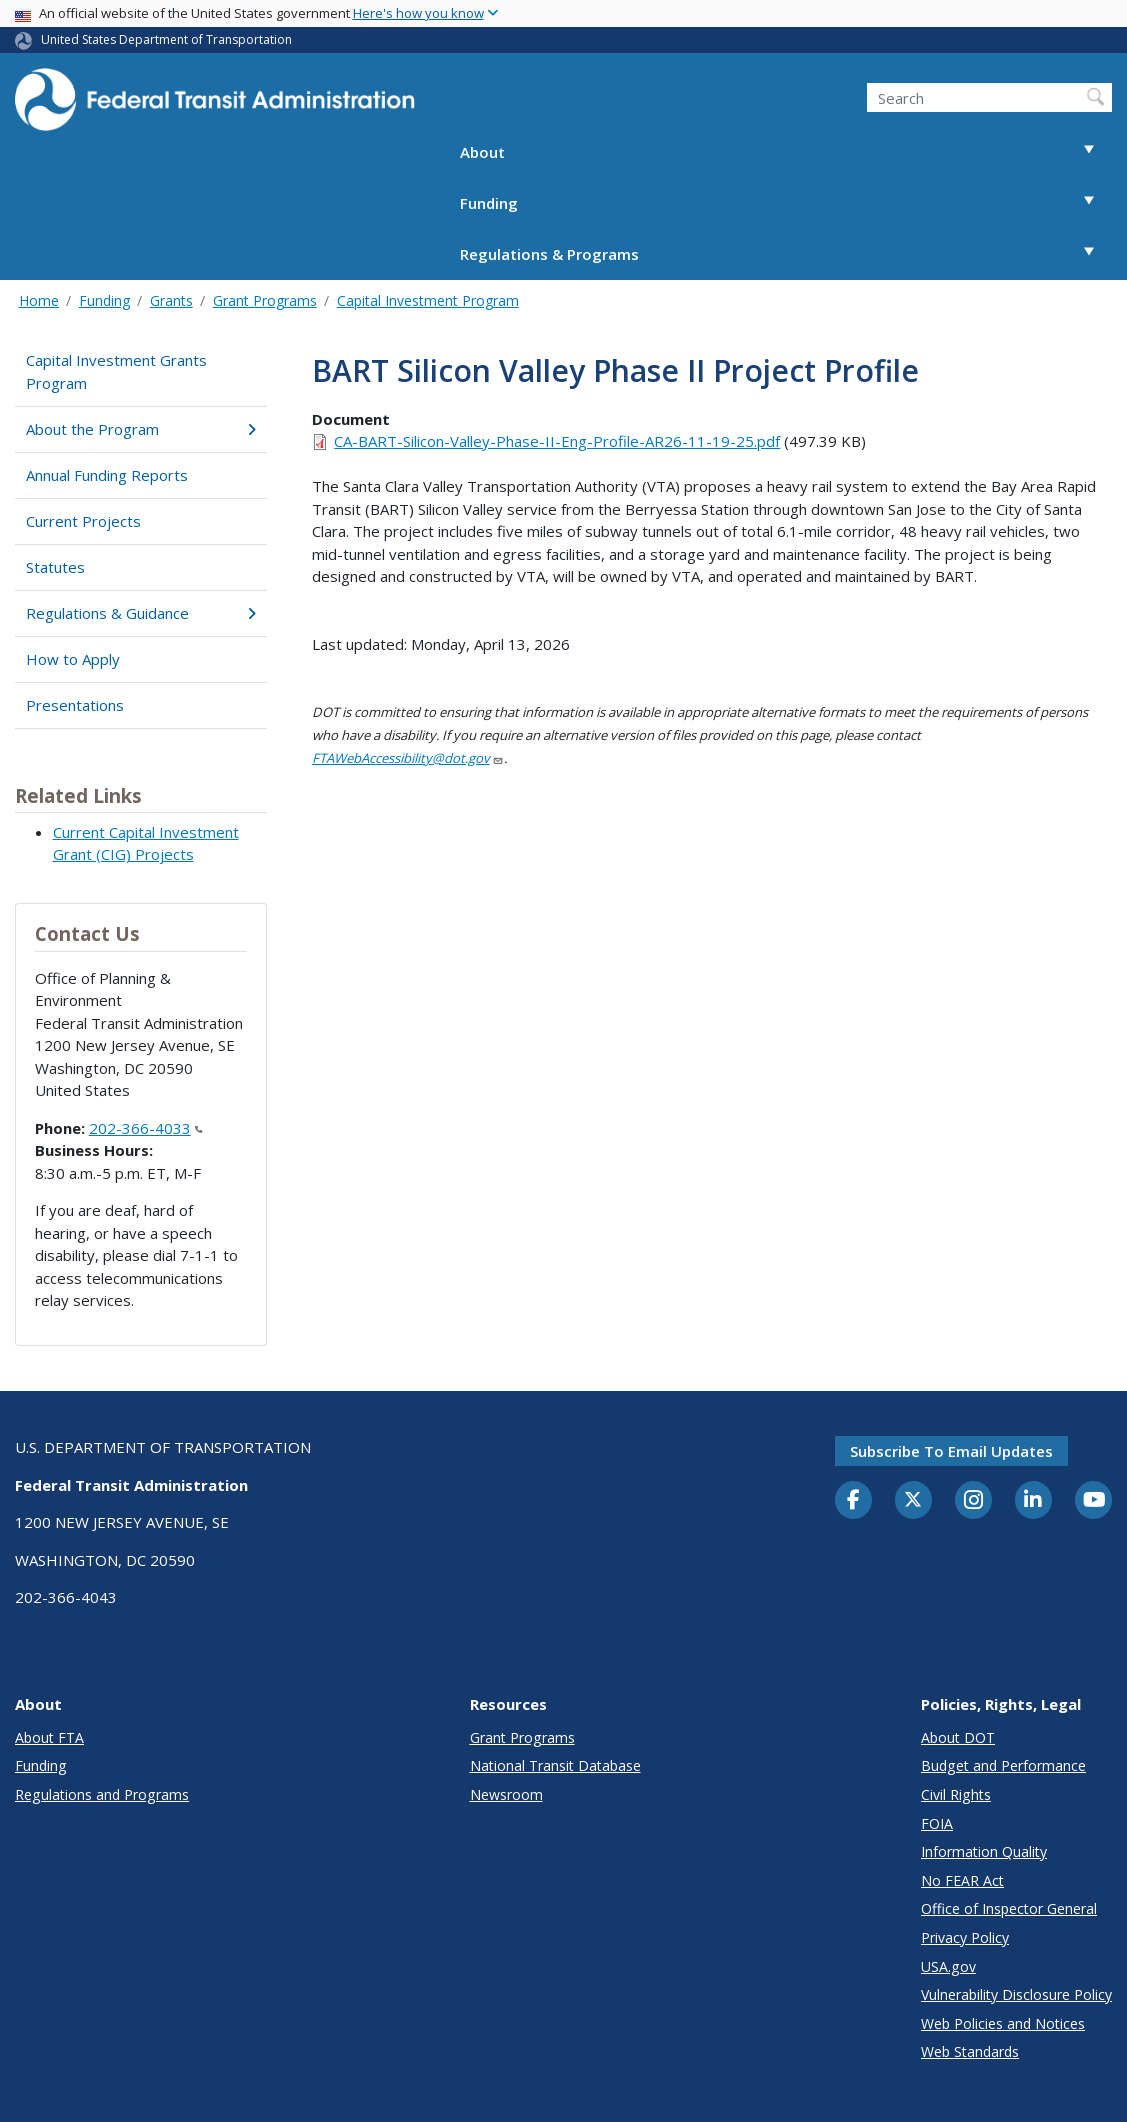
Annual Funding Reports (107, 475)
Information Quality (984, 1851)
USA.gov (948, 1966)
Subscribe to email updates (951, 1451)
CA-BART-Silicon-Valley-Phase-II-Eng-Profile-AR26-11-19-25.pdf (557, 441)
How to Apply (73, 659)
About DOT (958, 1737)
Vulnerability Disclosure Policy (1016, 1994)
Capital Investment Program (428, 300)
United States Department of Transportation (166, 39)
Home (39, 300)
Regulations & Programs (786, 254)
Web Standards (970, 2051)
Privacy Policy (965, 1937)
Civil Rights (956, 1794)
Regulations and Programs (102, 1794)
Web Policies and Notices (1003, 2023)
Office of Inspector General (1009, 1908)
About (786, 152)
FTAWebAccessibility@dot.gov (408, 758)
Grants (171, 300)
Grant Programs (265, 300)
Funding (786, 203)
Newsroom (506, 1794)
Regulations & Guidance (140, 613)
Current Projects (83, 521)
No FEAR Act (962, 1880)
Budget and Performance (1003, 1765)
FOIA (937, 1823)
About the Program (140, 429)
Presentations (75, 705)
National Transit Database (555, 1765)
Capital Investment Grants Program (116, 371)
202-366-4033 (146, 1128)
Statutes (55, 567)
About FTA (49, 1737)
